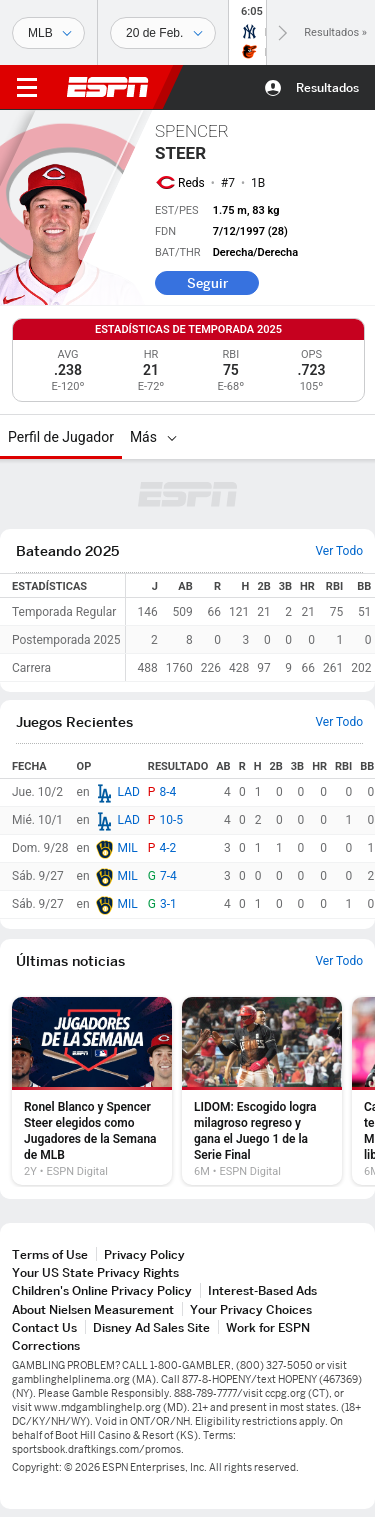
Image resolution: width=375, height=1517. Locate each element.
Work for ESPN (268, 1327)
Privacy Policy (144, 1254)
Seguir (207, 283)
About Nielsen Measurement (93, 1309)
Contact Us (44, 1327)
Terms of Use (50, 1254)
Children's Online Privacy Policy (102, 1290)
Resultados (327, 87)
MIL (128, 848)
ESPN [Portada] (108, 87)
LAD (129, 792)
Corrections (46, 1345)
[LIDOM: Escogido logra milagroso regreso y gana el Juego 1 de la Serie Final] (262, 1091)
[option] (92, 1091)
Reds (191, 183)
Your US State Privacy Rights (95, 1272)
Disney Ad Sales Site (151, 1327)
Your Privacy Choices (251, 1309)
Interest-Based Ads (262, 1290)
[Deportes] (48, 33)
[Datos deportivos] (163, 33)
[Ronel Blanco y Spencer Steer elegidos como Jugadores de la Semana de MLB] (92, 1091)
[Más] (172, 437)
